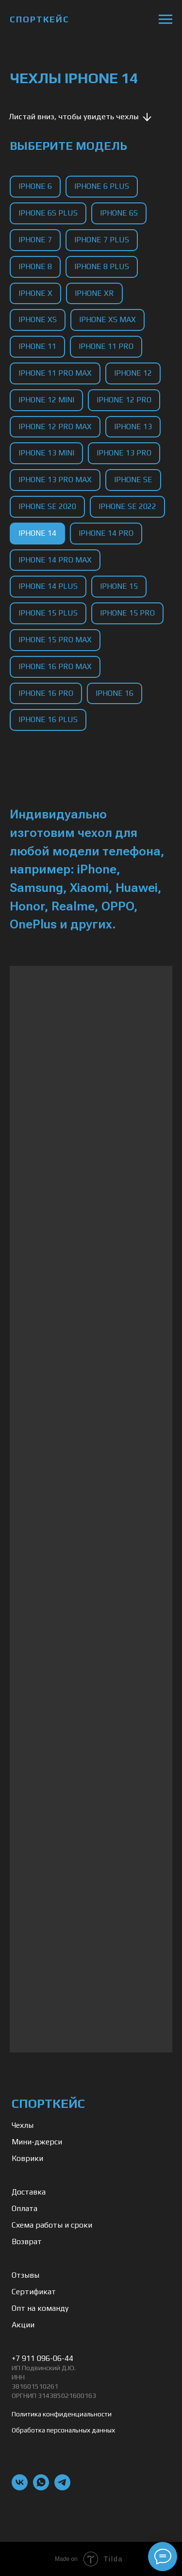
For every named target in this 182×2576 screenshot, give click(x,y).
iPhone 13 (133, 426)
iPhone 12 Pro (124, 399)
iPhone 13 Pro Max (55, 479)
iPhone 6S (119, 213)
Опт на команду (40, 2308)
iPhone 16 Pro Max (55, 666)
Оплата (24, 2208)
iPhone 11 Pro (106, 346)
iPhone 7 (35, 239)
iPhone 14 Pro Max (55, 559)
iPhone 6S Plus (48, 213)
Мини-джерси (37, 2141)
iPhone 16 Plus (48, 719)
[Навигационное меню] (165, 19)
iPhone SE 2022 (127, 506)
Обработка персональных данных (63, 2430)
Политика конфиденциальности (62, 2414)
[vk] (20, 2488)
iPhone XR (94, 293)
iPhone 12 (133, 373)
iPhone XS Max (107, 319)
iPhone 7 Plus (101, 239)
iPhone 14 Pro (106, 533)
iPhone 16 (114, 693)
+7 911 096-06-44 (42, 2358)
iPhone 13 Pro (124, 452)
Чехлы (22, 2125)
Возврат (27, 2241)
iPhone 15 (119, 586)
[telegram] (62, 2488)
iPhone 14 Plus (48, 586)
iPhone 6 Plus (101, 186)
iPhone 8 (35, 266)
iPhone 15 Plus (48, 612)
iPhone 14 (37, 533)
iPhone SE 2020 (47, 506)
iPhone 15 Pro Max (55, 639)
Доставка (29, 2191)
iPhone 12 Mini (46, 399)
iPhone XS (37, 319)
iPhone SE (133, 479)
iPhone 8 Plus (101, 266)
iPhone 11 (37, 346)
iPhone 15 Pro (127, 612)
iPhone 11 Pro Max (55, 373)
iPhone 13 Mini (46, 452)
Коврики (27, 2158)
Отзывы (25, 2275)
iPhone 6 (35, 186)
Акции (23, 2324)
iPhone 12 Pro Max (55, 426)
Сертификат (34, 2291)
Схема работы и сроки (52, 2225)
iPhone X (35, 293)
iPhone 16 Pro (45, 693)
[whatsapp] (41, 2488)
